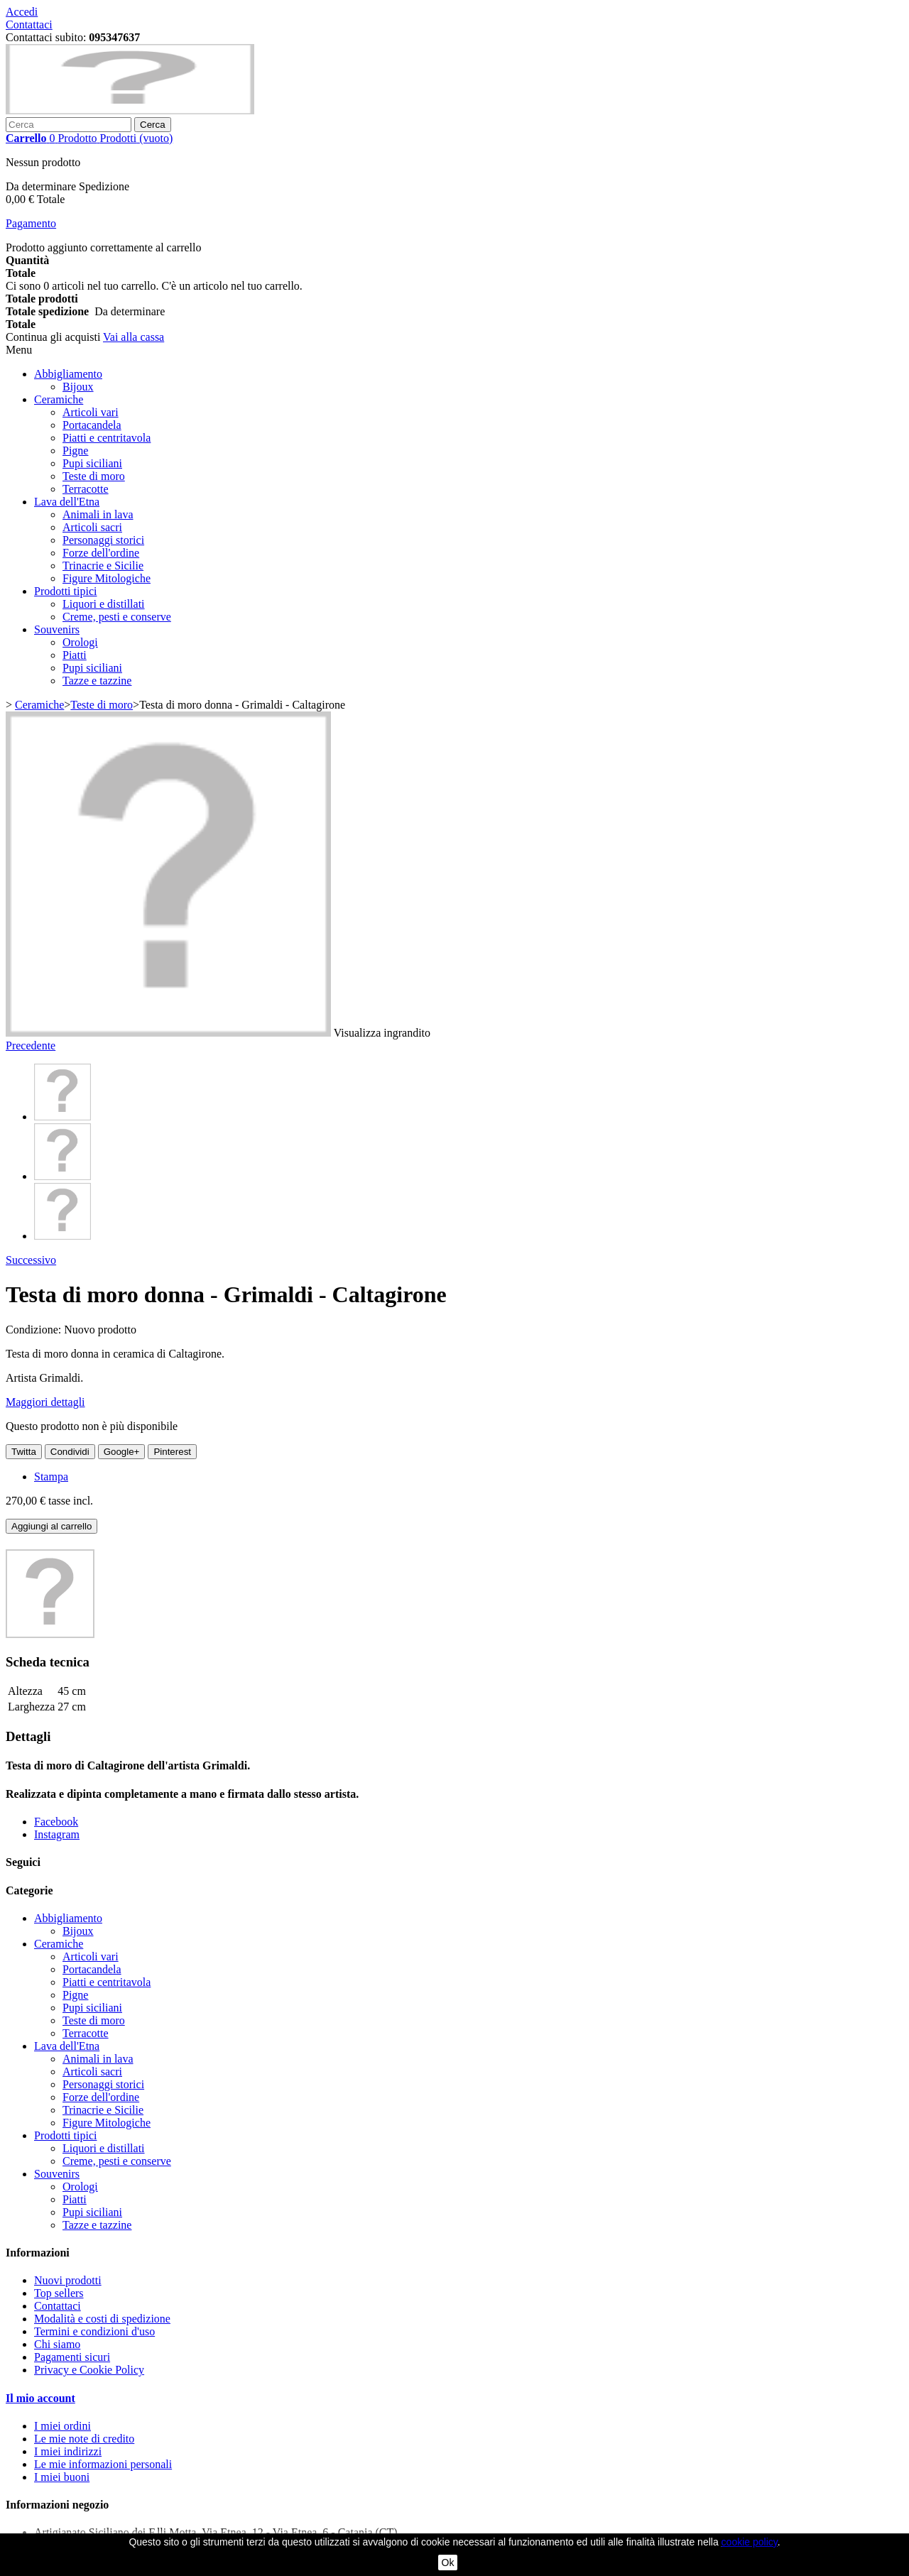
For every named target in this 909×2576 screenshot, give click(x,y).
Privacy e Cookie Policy (89, 2370)
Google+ (122, 1451)
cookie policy (750, 2542)
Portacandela (91, 425)
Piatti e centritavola (106, 438)
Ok (448, 2562)
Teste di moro (93, 476)
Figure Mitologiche (106, 578)
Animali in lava (98, 514)
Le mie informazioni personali (103, 2464)
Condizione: (35, 1330)
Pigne (75, 450)
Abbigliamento (68, 374)
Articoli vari (90, 412)
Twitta (23, 1451)
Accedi (22, 12)
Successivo (31, 1260)
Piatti (74, 655)
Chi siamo (57, 2344)
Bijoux (78, 387)
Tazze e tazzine (96, 681)
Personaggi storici (103, 540)
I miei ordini (62, 2426)
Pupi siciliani (92, 463)
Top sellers (59, 2293)
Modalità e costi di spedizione (102, 2319)
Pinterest (172, 1451)
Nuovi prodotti (68, 2280)
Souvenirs (57, 629)
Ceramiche (58, 399)
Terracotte (85, 489)
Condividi (69, 1451)
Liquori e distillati (103, 604)
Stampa (51, 1476)
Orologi (80, 642)
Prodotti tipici (65, 591)
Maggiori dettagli (45, 1402)
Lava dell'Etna (66, 502)
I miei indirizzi (68, 2451)
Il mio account (40, 2398)
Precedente (30, 1045)
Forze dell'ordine (100, 553)
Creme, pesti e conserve (116, 617)
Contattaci (29, 24)
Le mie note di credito (84, 2439)
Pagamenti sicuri (72, 2357)
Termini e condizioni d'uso (94, 2331)
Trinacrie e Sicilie (102, 566)
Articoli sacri (92, 527)
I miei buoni (61, 2477)
